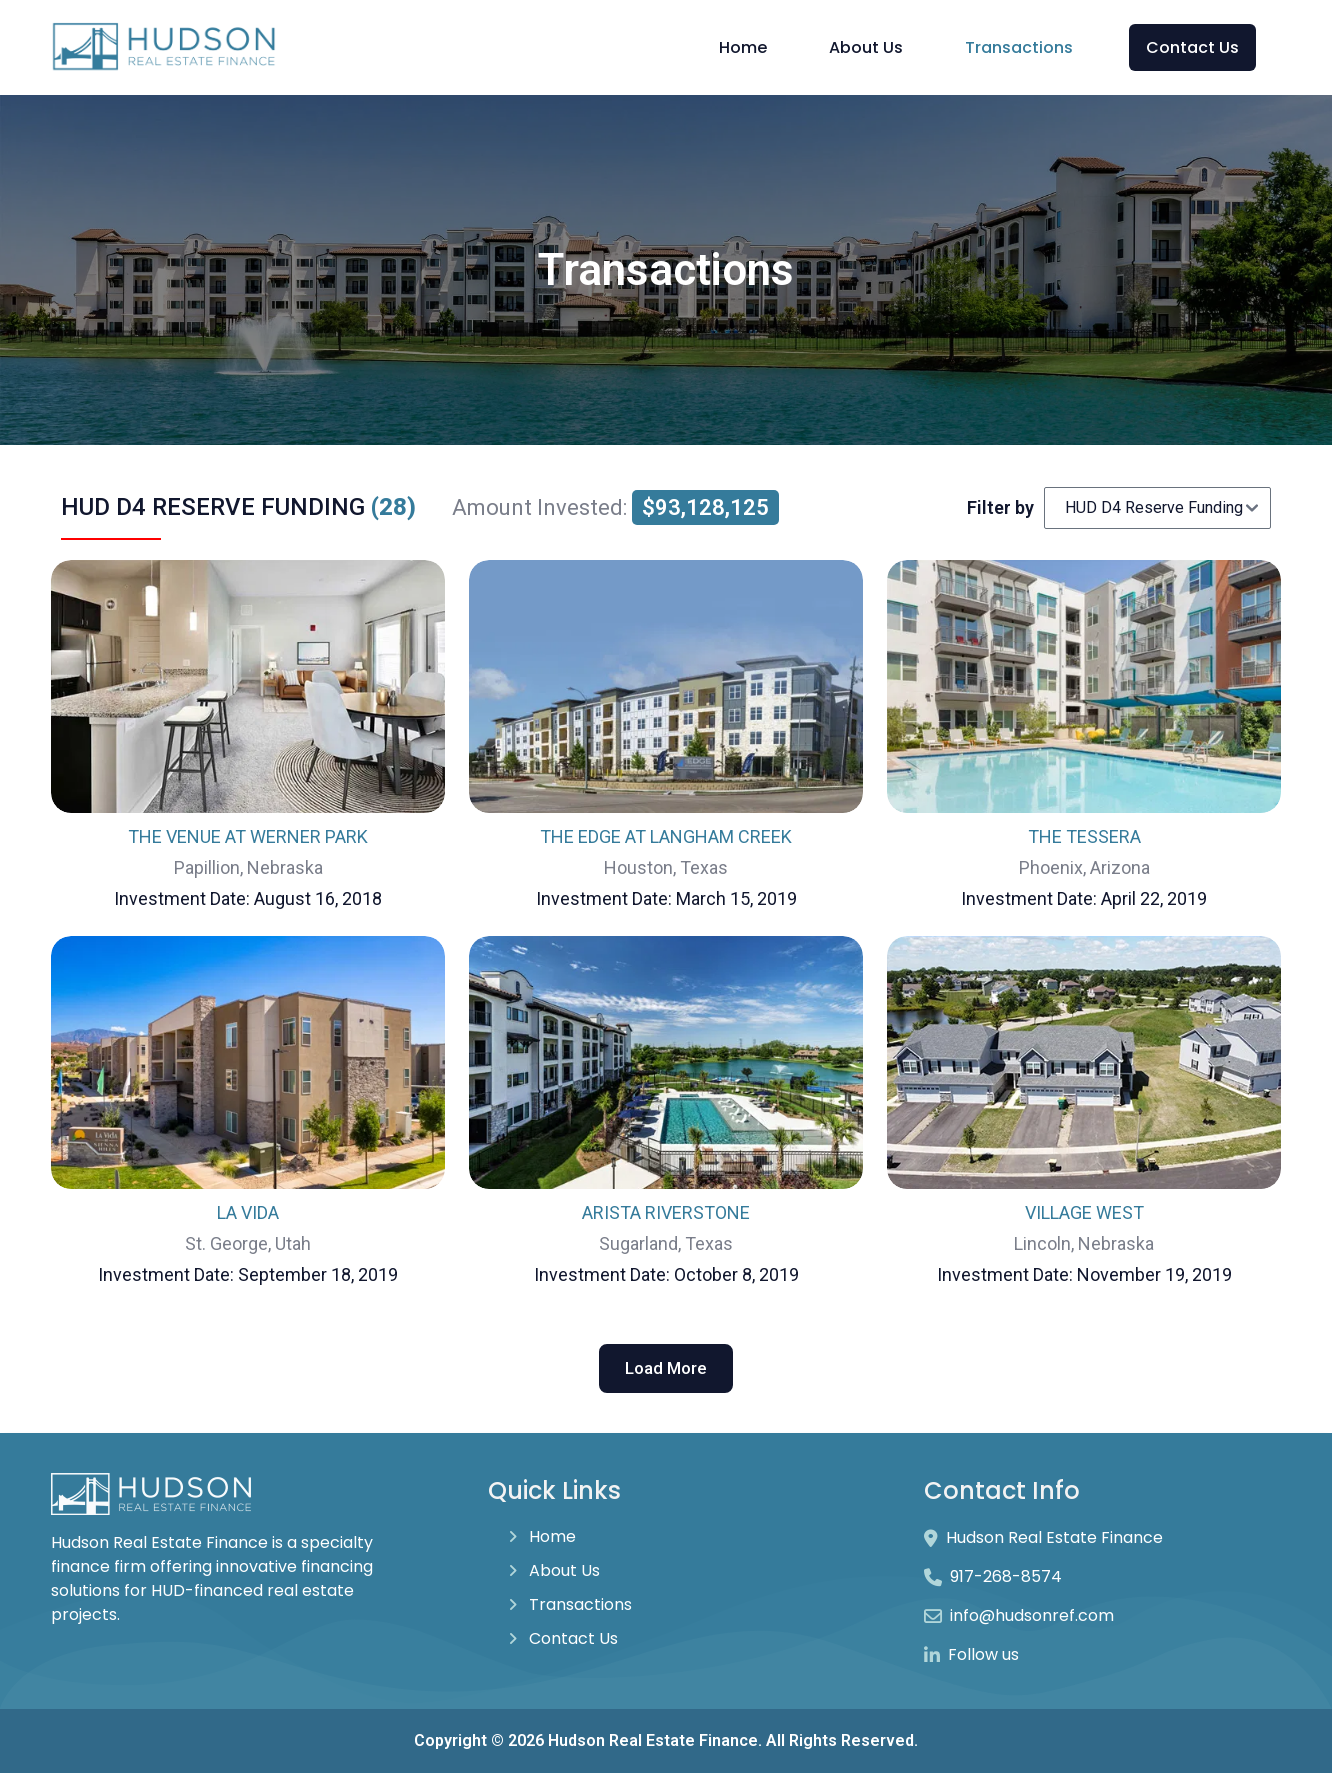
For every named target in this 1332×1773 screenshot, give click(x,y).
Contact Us (1192, 47)
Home (743, 47)
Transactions (1019, 47)
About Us (866, 47)
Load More (666, 1368)
